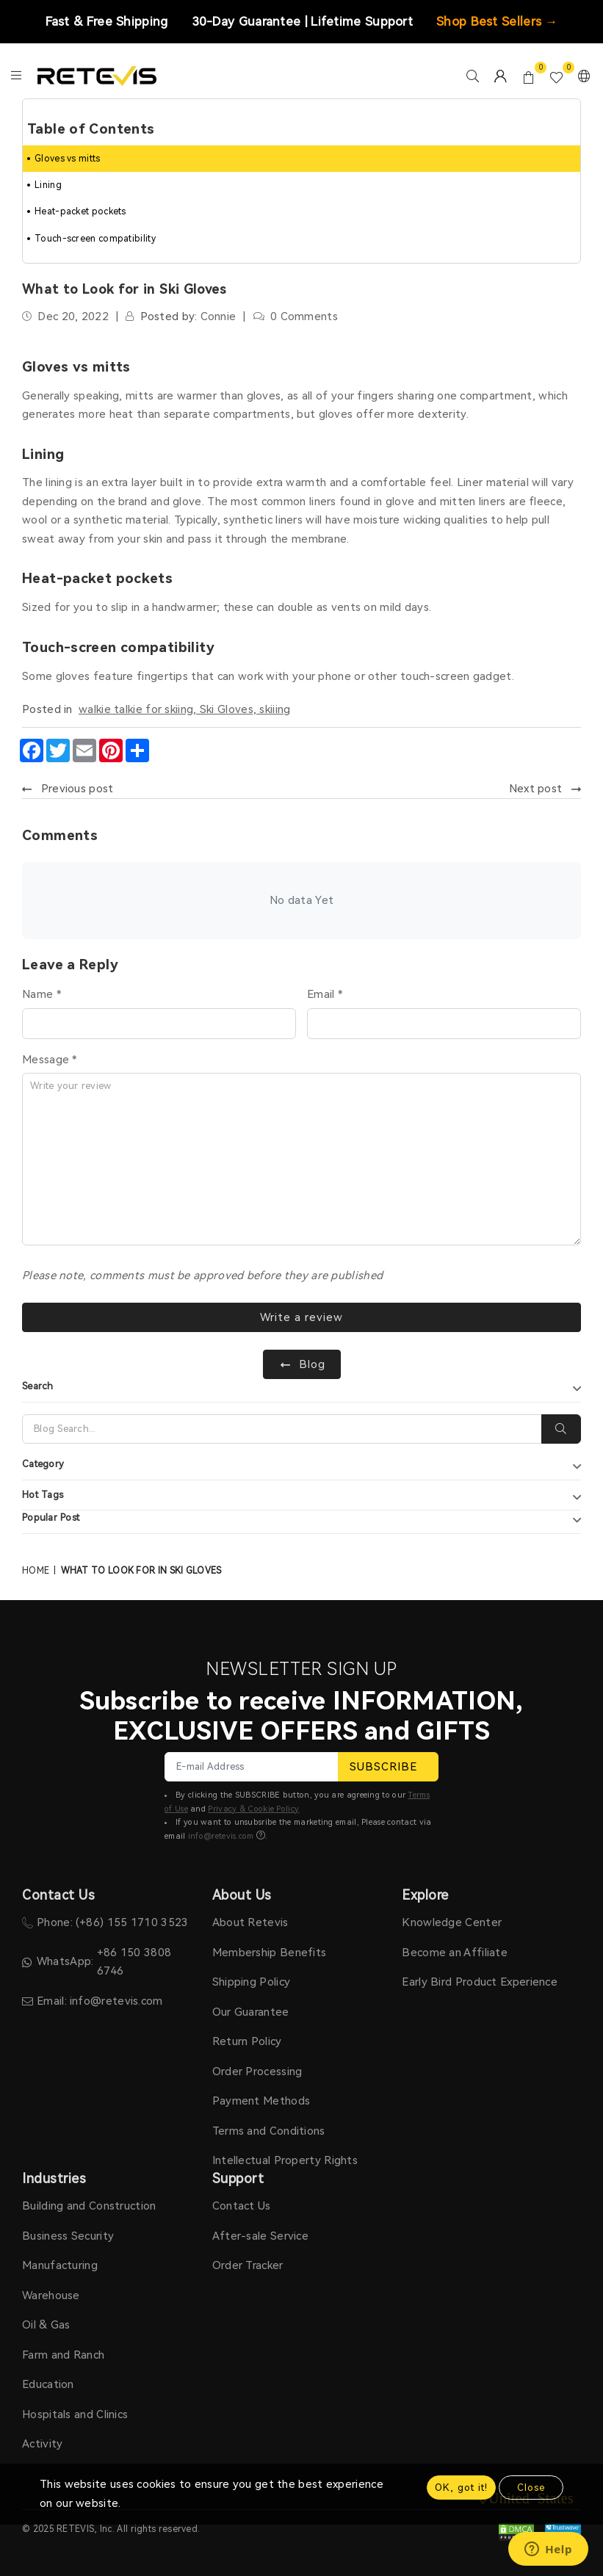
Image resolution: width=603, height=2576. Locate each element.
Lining (48, 185)
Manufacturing (60, 2265)
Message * (49, 1059)
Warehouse (51, 2295)
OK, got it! (461, 2487)
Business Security (68, 2236)
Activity (42, 2443)
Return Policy (247, 2041)
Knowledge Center (452, 1922)
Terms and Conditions (268, 2131)
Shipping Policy (251, 1982)
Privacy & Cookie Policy (253, 1809)
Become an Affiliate (455, 1952)
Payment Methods (261, 2101)
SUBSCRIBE (388, 1766)
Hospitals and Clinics (75, 2414)
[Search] (282, 1429)
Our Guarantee (250, 2012)
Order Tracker (248, 2265)
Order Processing (257, 2071)
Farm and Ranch (63, 2355)
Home (35, 1571)
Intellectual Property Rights (285, 2160)
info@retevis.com (221, 1836)
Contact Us (241, 2206)
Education (48, 2384)
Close (531, 2487)
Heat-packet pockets (80, 211)
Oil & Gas (46, 2324)
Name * (41, 994)
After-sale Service (260, 2236)
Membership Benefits (269, 1952)
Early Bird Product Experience (479, 1982)
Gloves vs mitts (68, 158)
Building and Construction (89, 2206)
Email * (324, 994)
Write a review (301, 1317)
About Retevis (250, 1922)
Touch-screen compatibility (95, 239)
